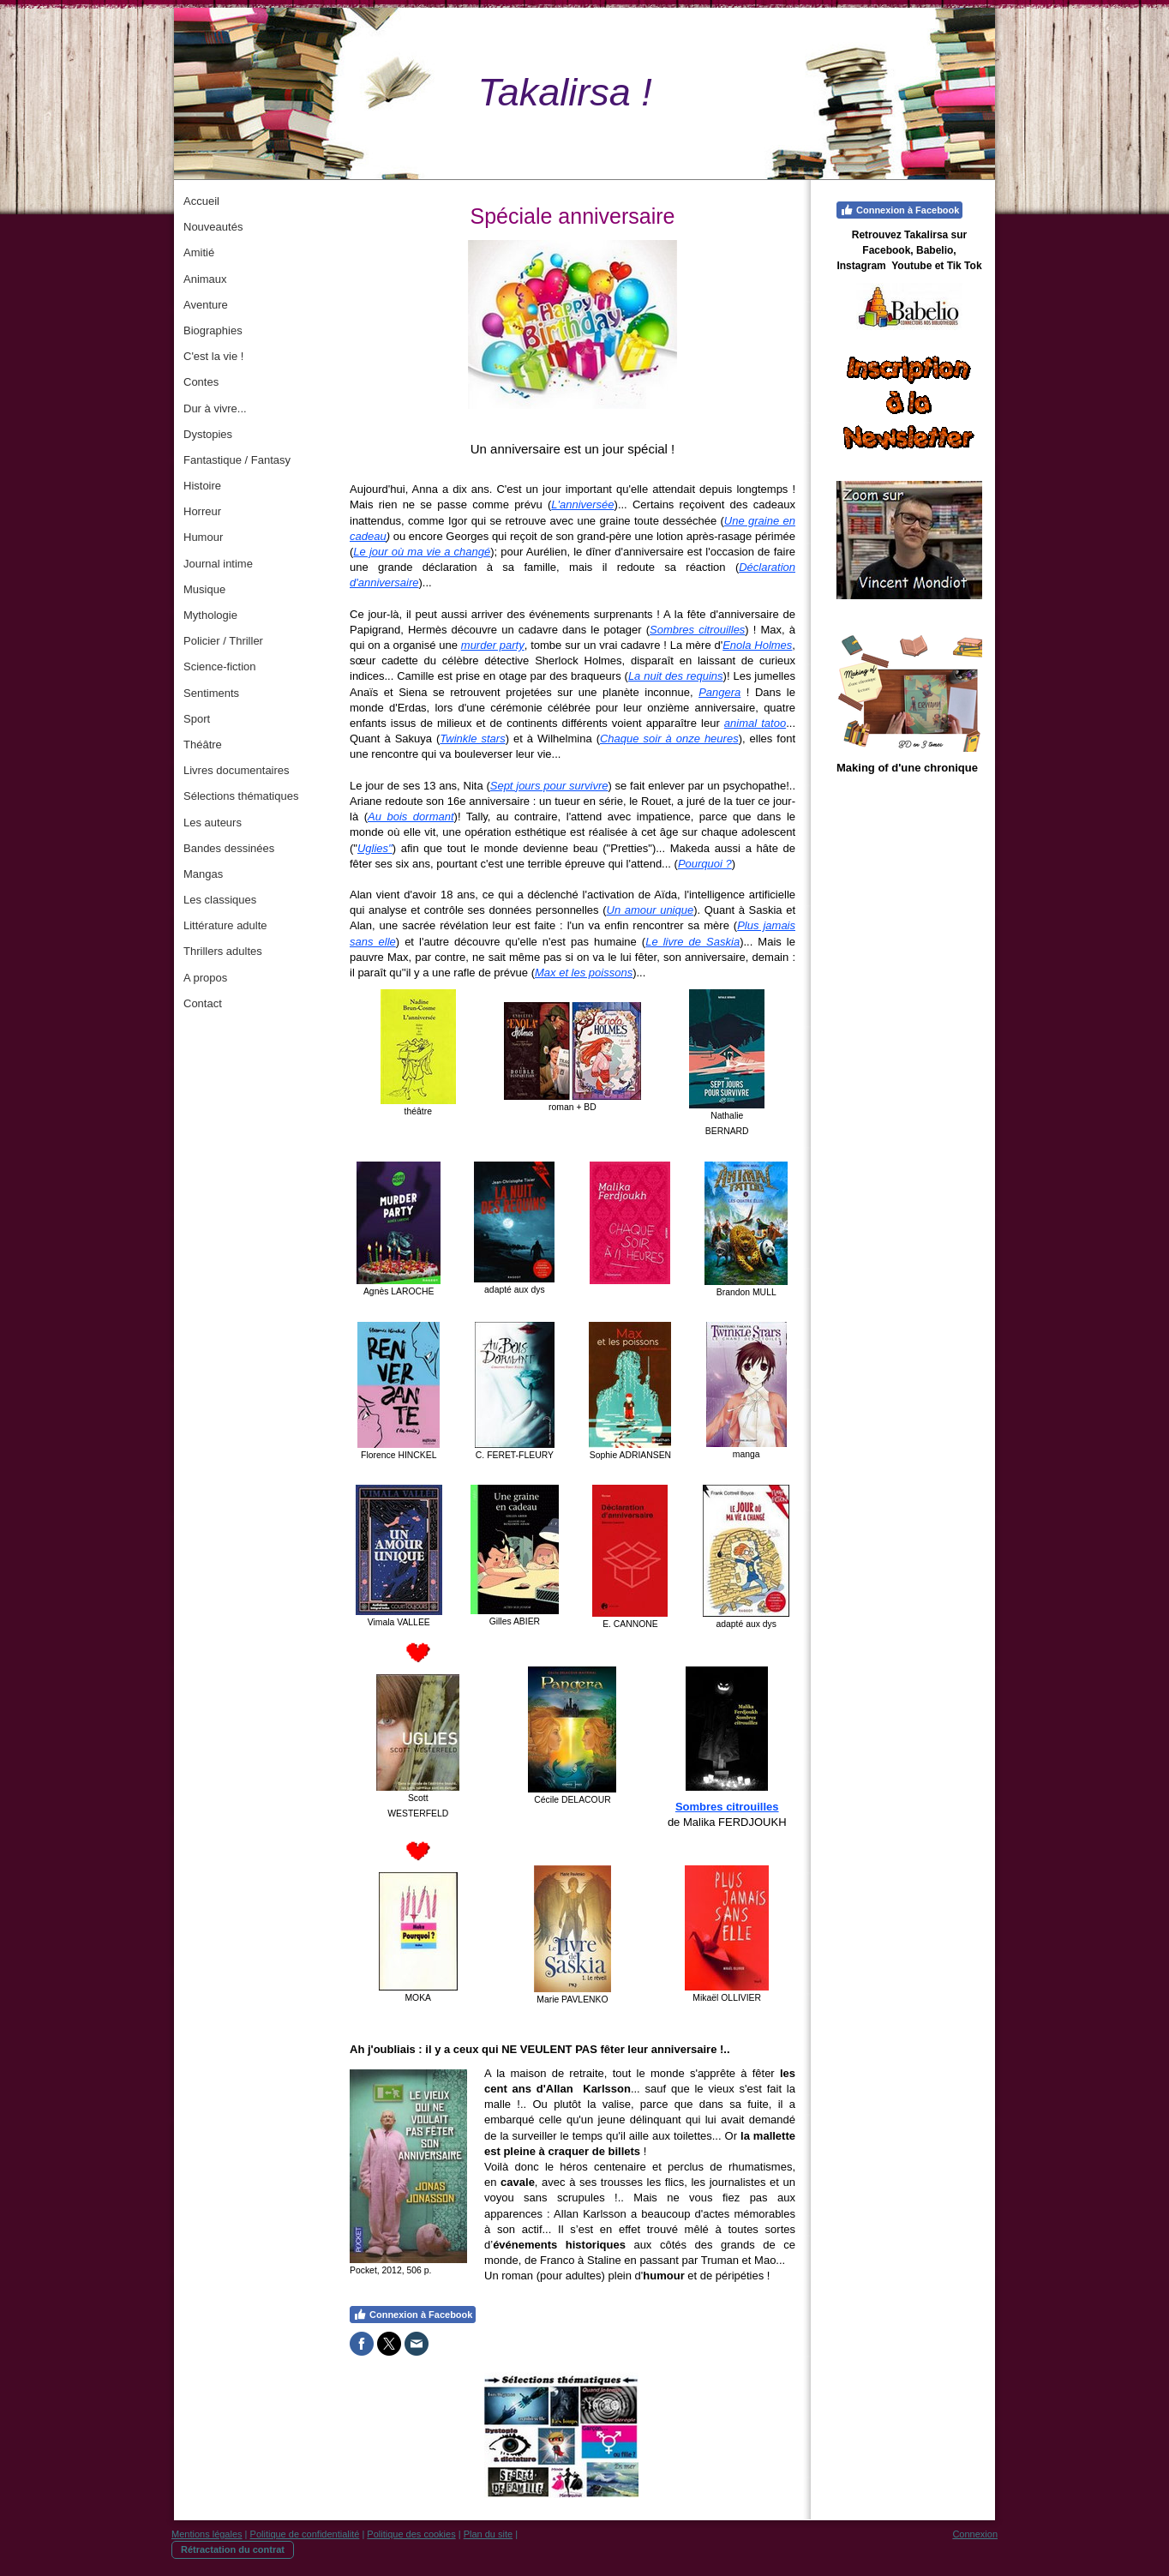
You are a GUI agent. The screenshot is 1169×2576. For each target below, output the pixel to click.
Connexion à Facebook (412, 2314)
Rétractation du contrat (233, 2549)
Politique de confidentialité (305, 2534)
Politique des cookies (411, 2534)
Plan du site (488, 2534)
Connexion (975, 2534)
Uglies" (375, 848)
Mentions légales (207, 2534)
